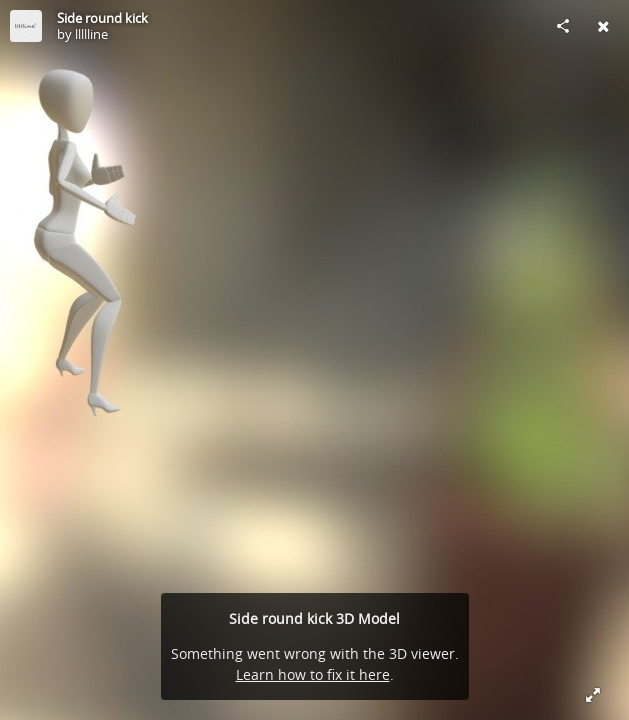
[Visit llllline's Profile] (26, 26)
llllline (91, 34)
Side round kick (102, 18)
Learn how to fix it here (313, 674)
